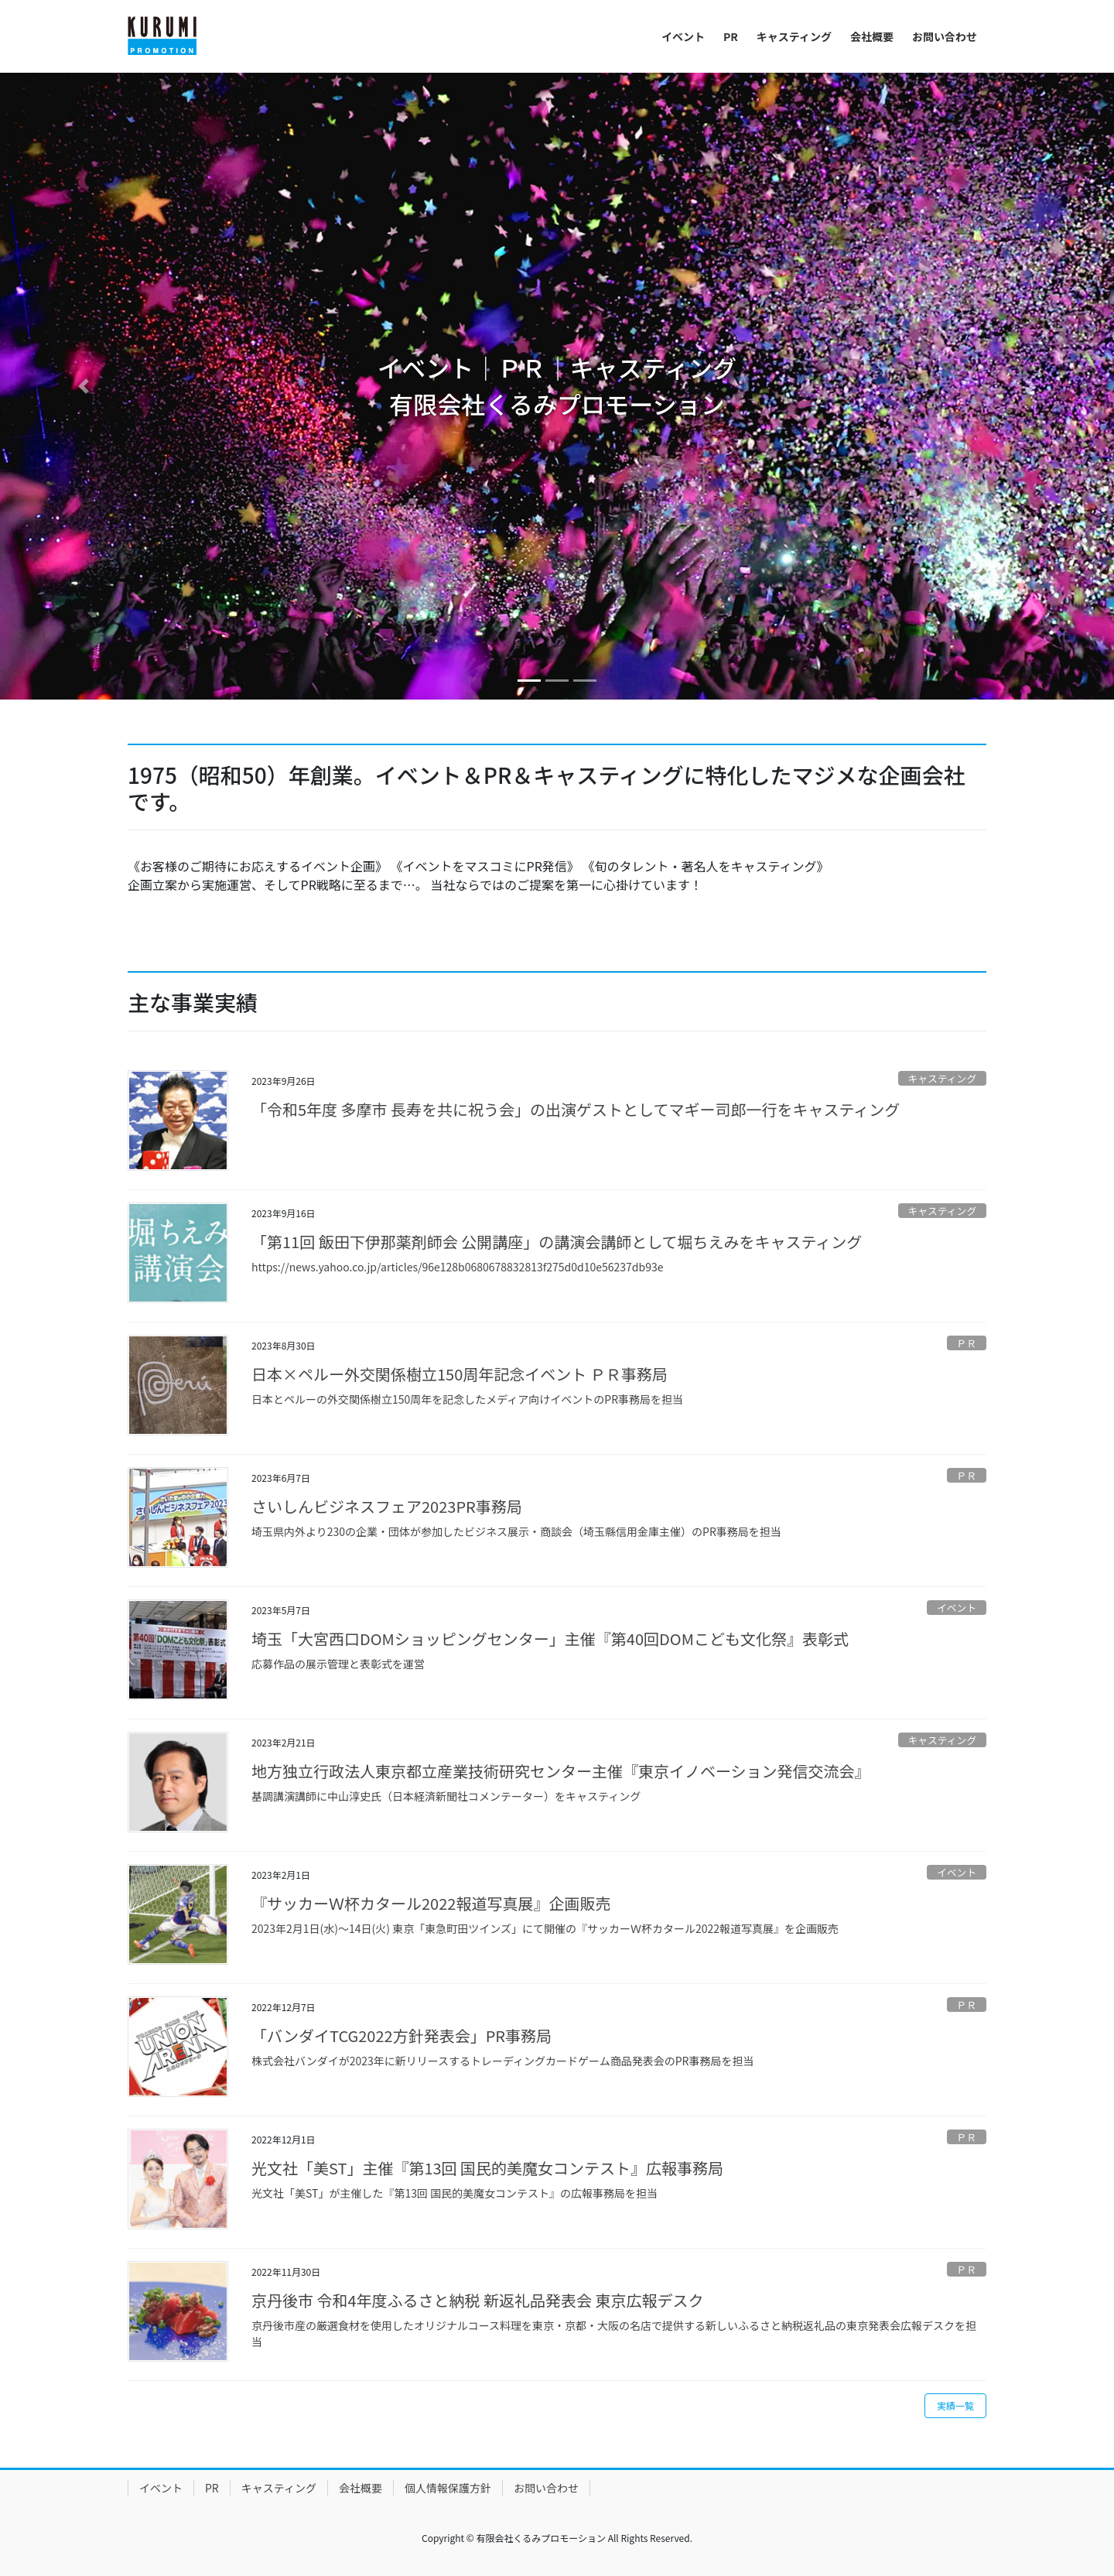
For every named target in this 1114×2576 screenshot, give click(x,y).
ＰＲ (967, 1343)
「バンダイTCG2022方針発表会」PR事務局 (401, 2035)
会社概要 (360, 2488)
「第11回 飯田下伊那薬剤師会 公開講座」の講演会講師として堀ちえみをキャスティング (556, 1241)
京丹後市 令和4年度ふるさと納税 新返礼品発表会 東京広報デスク (477, 2300)
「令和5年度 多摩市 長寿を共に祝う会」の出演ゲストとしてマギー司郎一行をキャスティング (575, 1109)
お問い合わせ (546, 2488)
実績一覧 (955, 2405)
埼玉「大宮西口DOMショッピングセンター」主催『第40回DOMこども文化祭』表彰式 (550, 1638)
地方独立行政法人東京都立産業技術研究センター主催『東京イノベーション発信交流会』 (560, 1771)
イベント (956, 1607)
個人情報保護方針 (448, 2488)
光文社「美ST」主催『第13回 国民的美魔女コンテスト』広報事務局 (487, 2168)
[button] (83, 386)
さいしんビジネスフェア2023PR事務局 (386, 1506)
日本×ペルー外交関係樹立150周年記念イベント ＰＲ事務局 (459, 1374)
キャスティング (941, 1078)
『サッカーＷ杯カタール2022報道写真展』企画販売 (430, 1903)
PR (212, 2488)
